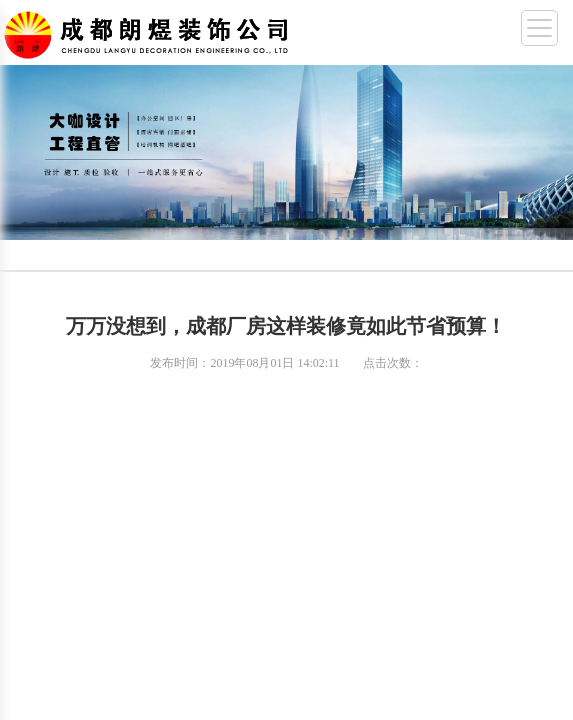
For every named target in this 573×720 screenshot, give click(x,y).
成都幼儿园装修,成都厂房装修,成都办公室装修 (150, 30)
